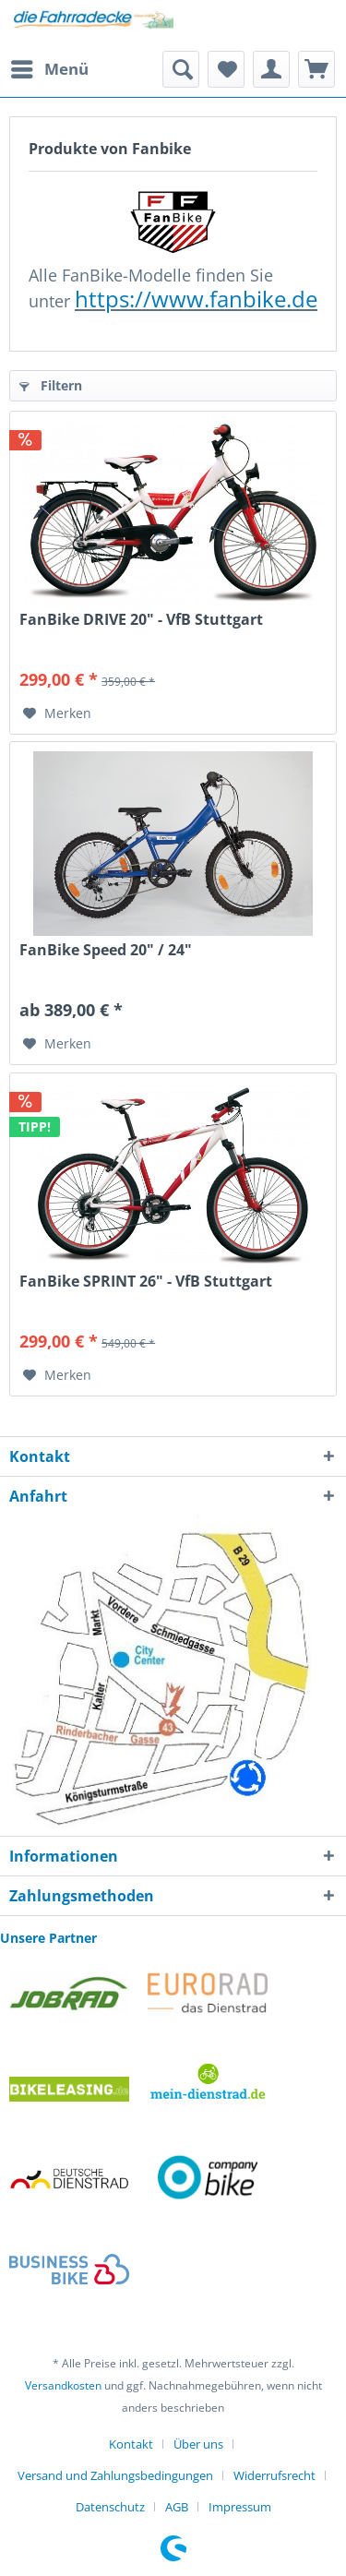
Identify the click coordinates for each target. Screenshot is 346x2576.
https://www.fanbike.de (196, 298)
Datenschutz (110, 2506)
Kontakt (131, 2444)
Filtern (50, 385)
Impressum (240, 2506)
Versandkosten (63, 2385)
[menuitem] (49, 69)
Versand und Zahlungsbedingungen (115, 2475)
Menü (50, 66)
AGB (176, 2506)
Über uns (198, 2444)
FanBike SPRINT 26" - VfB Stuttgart (145, 1281)
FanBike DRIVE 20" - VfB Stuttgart (141, 619)
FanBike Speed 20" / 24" (105, 950)
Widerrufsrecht (274, 2475)
